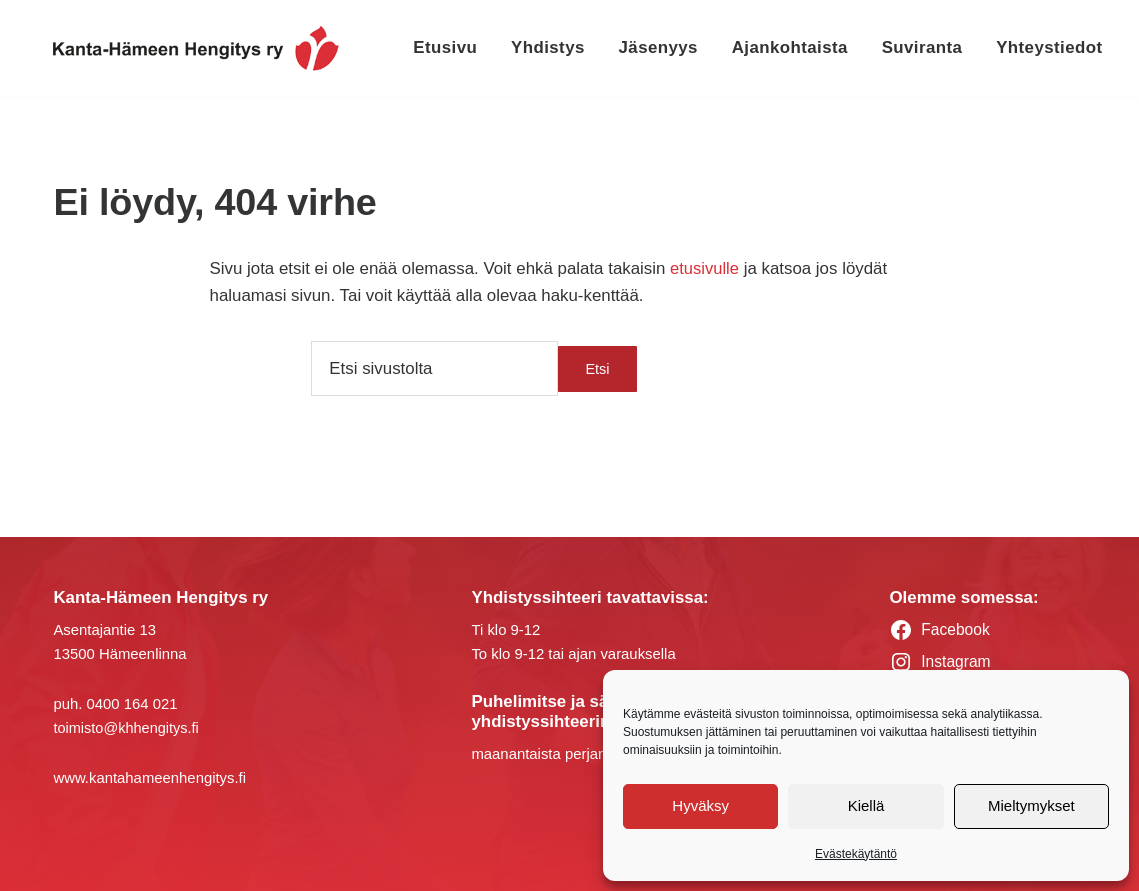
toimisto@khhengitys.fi (127, 728)
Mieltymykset (1031, 805)
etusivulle (705, 268)
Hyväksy (700, 805)
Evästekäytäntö (856, 854)
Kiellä (866, 805)
